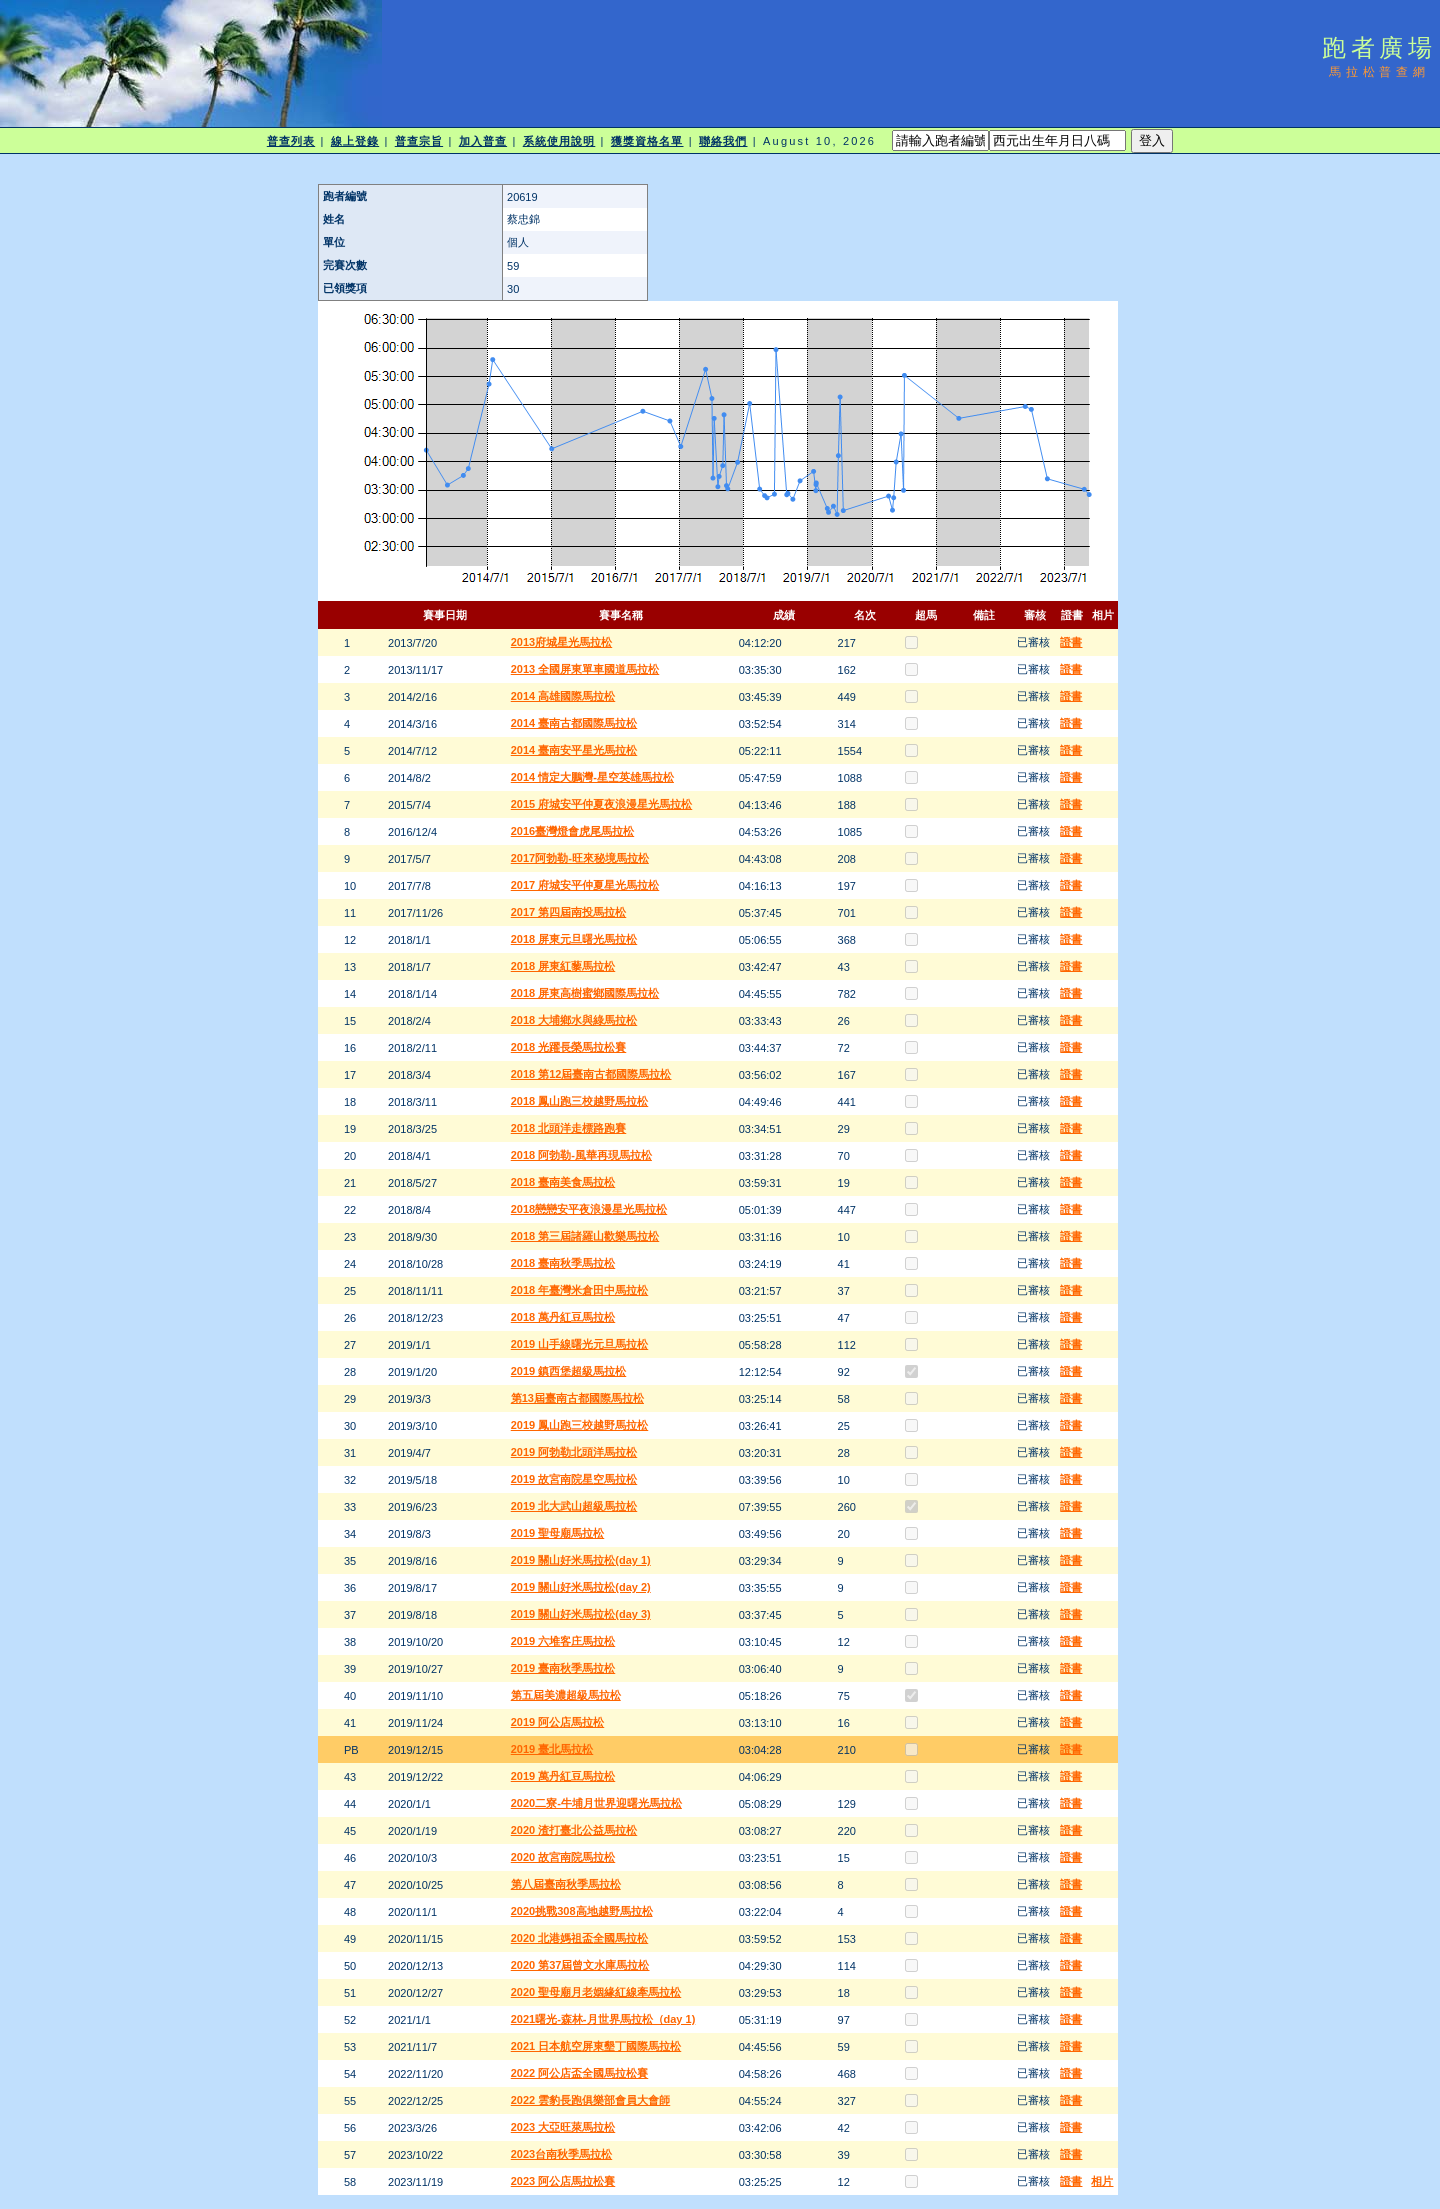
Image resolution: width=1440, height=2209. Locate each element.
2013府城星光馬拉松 (561, 642)
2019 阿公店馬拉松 (558, 1722)
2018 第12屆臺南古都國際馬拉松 (591, 1074)
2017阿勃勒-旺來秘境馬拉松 (580, 858)
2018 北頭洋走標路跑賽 (569, 1128)
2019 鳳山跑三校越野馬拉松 (580, 1425)
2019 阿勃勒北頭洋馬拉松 (574, 1452)
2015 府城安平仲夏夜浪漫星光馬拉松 (602, 804)
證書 (1071, 642)
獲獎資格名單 (647, 141)
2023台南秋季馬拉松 (561, 2154)
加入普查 (483, 141)
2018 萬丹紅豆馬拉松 (563, 1317)
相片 (1102, 2181)
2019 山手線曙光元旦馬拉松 (580, 1344)
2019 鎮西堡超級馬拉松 (569, 1371)
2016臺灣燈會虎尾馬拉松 (572, 831)
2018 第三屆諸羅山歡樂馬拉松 (585, 1236)
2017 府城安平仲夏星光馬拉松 (585, 885)
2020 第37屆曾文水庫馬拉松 (580, 1965)
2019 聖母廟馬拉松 (558, 1533)
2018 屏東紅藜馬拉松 (563, 966)
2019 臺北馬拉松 (552, 1749)
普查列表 (291, 141)
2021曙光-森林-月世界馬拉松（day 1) (603, 2019)
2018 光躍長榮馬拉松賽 (569, 1047)
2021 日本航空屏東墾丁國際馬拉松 (596, 2046)
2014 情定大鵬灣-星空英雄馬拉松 (592, 777)
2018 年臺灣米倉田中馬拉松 (580, 1290)
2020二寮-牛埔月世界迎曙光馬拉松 (596, 1803)
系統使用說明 (559, 141)
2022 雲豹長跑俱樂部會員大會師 (591, 2100)
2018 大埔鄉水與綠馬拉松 (574, 1020)
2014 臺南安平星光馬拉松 (574, 750)
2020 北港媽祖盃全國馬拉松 (580, 1938)
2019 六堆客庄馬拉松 (563, 1641)
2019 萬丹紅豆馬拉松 (563, 1776)
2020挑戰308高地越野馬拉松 (582, 1911)
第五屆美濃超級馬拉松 (566, 1695)
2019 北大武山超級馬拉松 (574, 1506)
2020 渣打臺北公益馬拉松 (574, 1830)
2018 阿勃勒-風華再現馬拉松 (581, 1155)
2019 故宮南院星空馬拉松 (574, 1479)
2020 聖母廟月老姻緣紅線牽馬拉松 (596, 1992)
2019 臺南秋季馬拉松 (563, 1668)
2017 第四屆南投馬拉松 (569, 912)
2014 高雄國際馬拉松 (563, 696)
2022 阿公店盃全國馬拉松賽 (580, 2073)
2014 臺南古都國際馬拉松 (574, 723)
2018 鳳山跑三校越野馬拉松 (580, 1101)
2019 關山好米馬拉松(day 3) (581, 1614)
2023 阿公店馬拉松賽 (563, 2181)
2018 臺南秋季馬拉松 (563, 1263)
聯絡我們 (723, 141)
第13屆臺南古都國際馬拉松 (577, 1398)
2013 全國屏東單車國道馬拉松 (585, 669)
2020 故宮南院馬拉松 (563, 1857)
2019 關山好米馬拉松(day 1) (581, 1560)
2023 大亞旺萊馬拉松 (563, 2127)
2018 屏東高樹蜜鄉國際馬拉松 (585, 993)
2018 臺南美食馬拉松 (563, 1182)
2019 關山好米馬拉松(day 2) (581, 1587)
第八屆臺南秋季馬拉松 (566, 1884)
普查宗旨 (419, 141)
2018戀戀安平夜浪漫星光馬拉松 (589, 1209)
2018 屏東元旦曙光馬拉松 (574, 939)
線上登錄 (355, 141)
